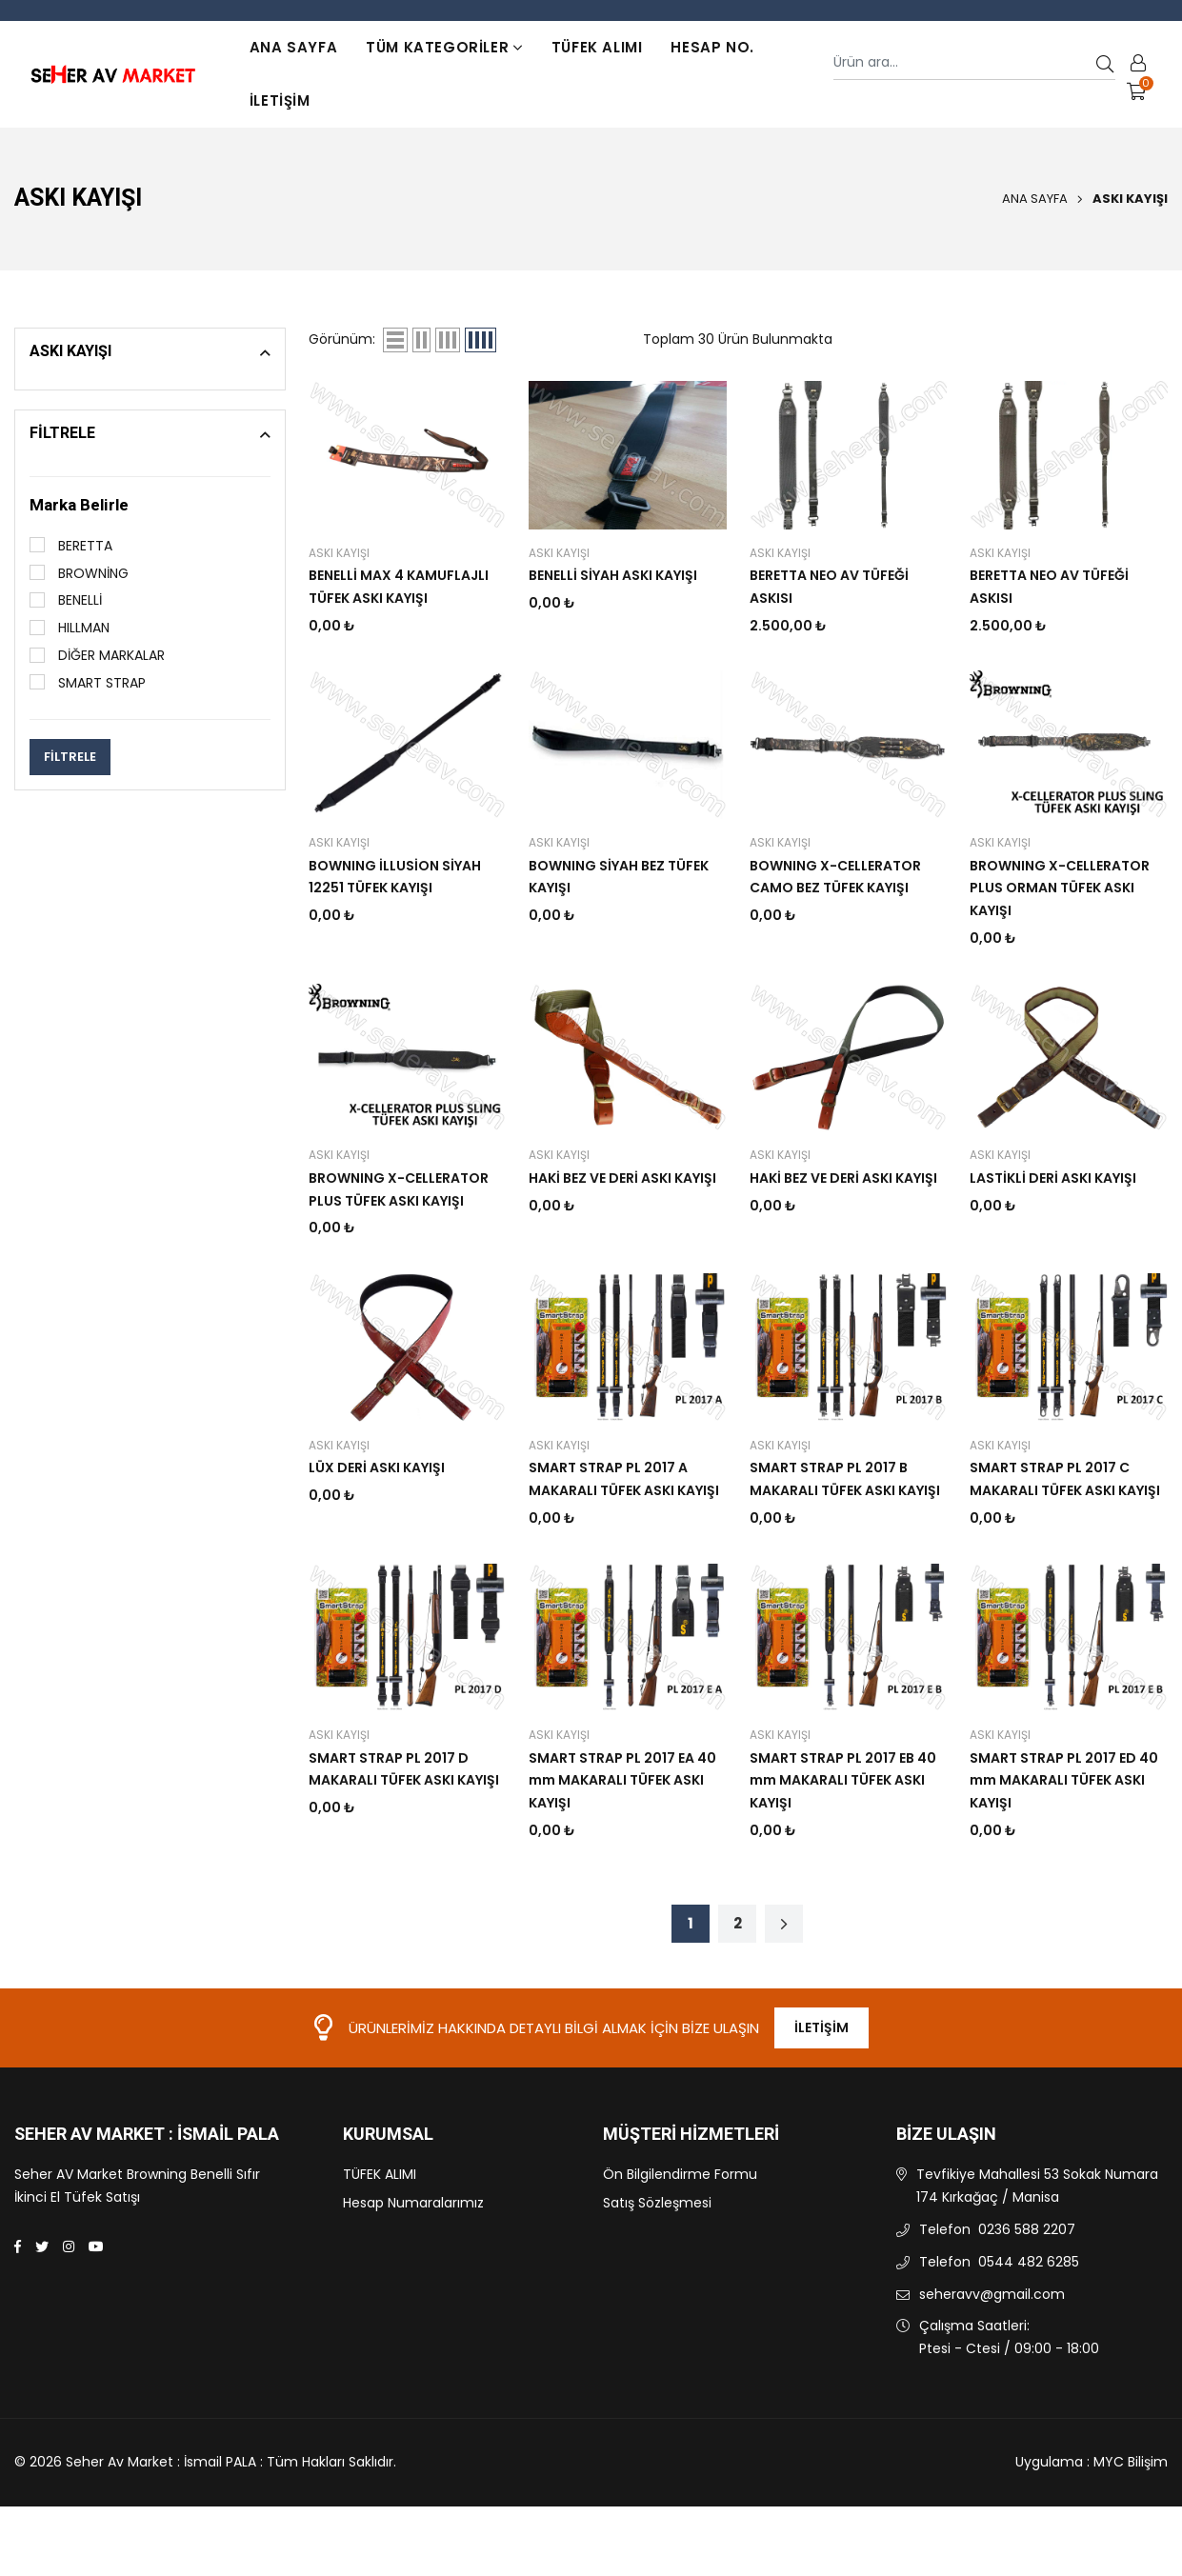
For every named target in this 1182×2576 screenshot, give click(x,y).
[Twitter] (42, 2246)
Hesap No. (712, 47)
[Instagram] (68, 2246)
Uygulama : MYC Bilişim (1091, 2461)
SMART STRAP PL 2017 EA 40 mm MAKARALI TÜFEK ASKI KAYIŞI (622, 1780)
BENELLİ (66, 599)
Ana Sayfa (293, 47)
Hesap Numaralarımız (413, 2202)
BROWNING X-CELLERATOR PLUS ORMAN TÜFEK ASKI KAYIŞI (1060, 888)
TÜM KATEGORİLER (444, 47)
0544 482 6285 (1028, 2261)
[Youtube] (96, 2246)
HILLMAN (70, 627)
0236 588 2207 (1026, 2229)
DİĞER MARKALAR (97, 655)
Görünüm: (342, 339)
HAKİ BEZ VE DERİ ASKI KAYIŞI (622, 1178)
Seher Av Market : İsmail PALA (146, 2135)
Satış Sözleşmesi (657, 2202)
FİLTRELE (70, 757)
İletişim (280, 100)
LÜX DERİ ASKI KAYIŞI (377, 1467)
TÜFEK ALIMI (597, 47)
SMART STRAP (88, 682)
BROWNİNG (79, 573)
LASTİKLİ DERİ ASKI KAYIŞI (1053, 1178)
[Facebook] (17, 2246)
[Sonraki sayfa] (784, 1924)
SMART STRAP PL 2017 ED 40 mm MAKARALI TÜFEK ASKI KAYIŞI (1064, 1780)
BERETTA (71, 545)
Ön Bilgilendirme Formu (680, 2174)
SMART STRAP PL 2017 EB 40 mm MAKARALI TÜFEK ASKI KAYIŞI (843, 1780)
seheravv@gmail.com (992, 2294)
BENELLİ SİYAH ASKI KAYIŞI (613, 575)
